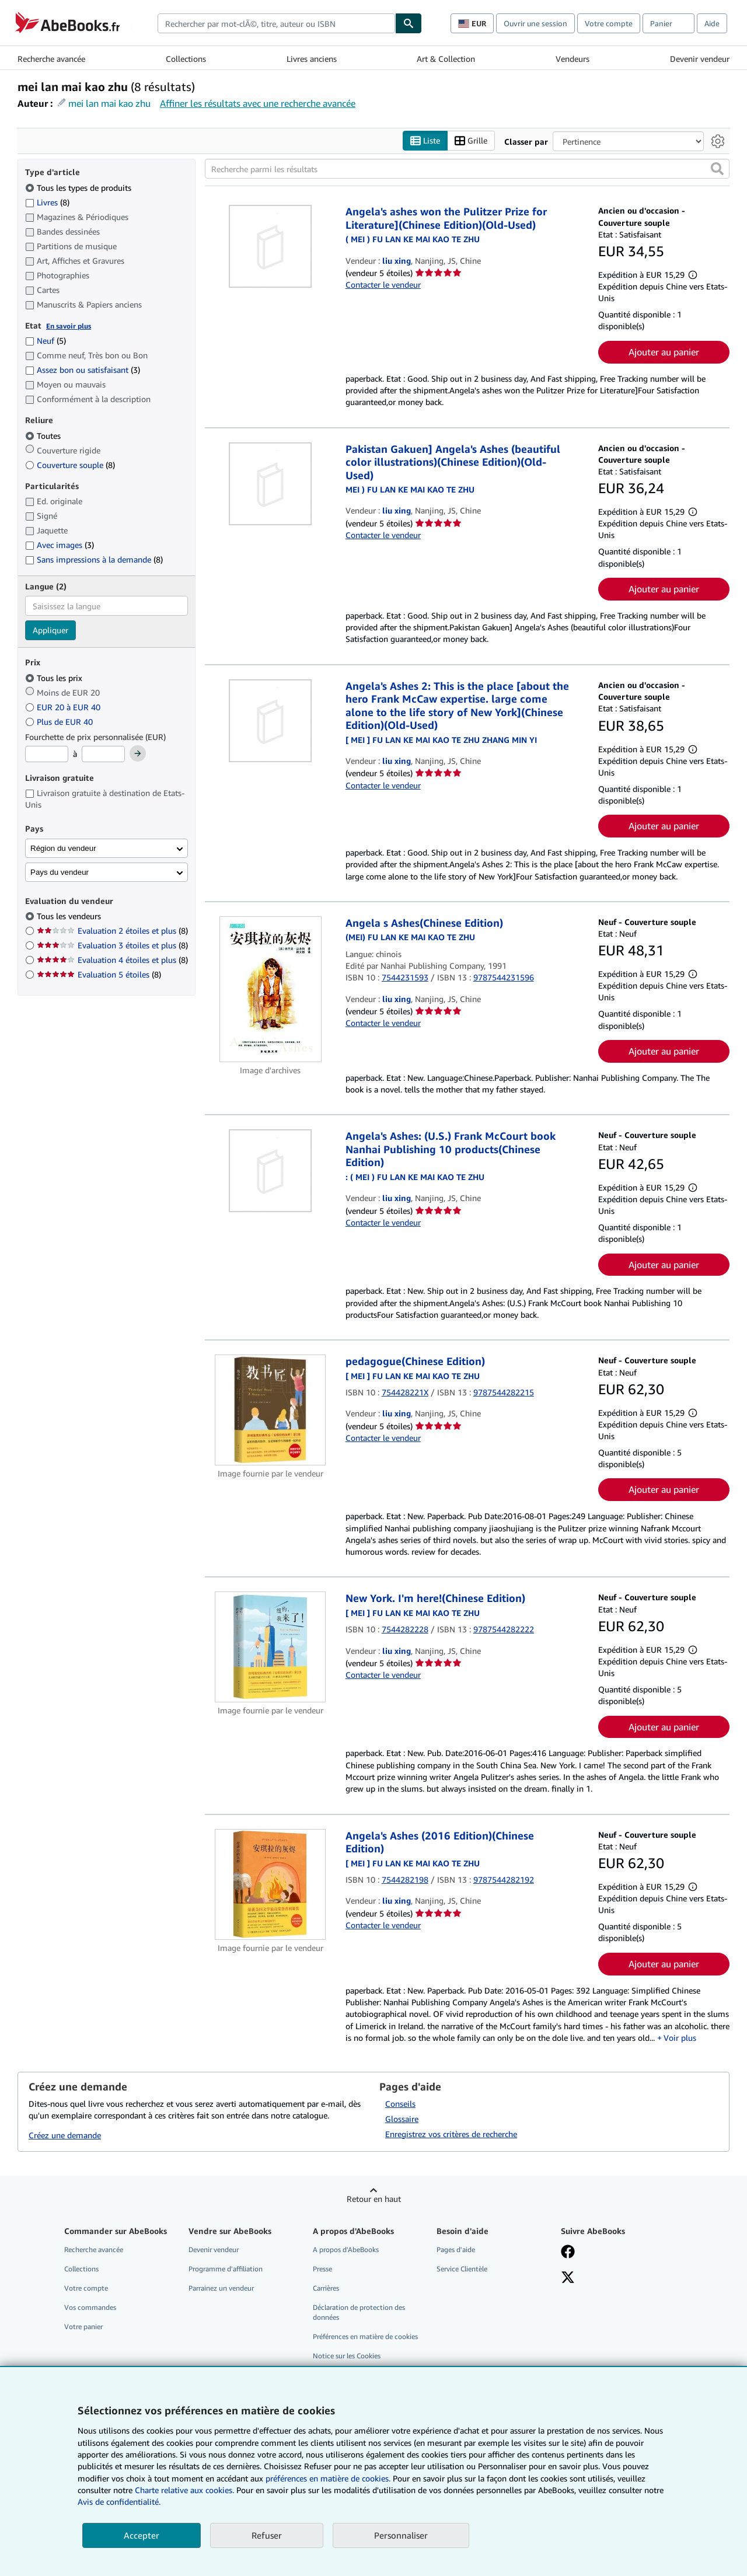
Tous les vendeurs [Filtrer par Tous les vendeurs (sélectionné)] (70, 917)
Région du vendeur (63, 848)
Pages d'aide (456, 2249)
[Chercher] (408, 23)
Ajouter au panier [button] (664, 352)
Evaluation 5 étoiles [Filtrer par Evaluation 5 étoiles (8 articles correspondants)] (99, 975)
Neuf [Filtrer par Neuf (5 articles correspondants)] (45, 341)
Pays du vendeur (59, 872)
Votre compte (609, 23)
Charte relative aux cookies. (185, 2490)
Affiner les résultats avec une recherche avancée (257, 103)
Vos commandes (90, 2307)
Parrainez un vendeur (221, 2288)
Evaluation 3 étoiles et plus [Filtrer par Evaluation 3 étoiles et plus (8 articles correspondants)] (112, 946)
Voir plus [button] (680, 2038)
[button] (717, 169)
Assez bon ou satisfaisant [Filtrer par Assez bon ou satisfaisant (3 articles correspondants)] (82, 370)
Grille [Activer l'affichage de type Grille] (471, 140)
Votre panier (83, 2327)
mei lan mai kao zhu (109, 103)
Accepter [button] (141, 2535)
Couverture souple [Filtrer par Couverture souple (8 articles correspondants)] (70, 465)
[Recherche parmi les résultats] (467, 169)
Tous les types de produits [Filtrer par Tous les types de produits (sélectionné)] (79, 188)
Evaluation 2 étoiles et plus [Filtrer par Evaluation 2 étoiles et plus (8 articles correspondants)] (112, 931)
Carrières (326, 2288)
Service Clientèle (462, 2268)
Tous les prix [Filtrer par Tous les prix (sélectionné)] (55, 678)
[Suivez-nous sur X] (568, 2278)
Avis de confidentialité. (119, 2502)
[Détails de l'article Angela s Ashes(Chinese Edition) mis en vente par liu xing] (270, 989)
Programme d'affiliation (226, 2268)
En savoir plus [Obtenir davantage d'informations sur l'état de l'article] (68, 326)
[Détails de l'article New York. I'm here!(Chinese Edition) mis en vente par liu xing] (270, 1647)
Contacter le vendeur (383, 285)
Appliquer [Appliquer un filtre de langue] (50, 631)
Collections (186, 59)
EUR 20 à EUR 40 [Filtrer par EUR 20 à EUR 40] (64, 707)
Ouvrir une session (535, 23)
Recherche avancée (51, 59)
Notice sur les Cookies (347, 2356)
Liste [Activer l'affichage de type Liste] (425, 140)
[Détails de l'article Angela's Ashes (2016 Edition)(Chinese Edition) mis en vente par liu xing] (270, 1884)
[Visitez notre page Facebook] (568, 2253)
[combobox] (276, 23)
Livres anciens (312, 59)
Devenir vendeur (699, 59)
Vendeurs (572, 59)
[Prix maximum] (103, 754)
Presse (322, 2268)
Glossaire (401, 2119)
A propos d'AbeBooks (346, 2249)
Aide (712, 23)
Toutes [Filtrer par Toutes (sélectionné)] (44, 436)
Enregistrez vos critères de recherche (451, 2134)
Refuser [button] (267, 2535)
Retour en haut (374, 2199)
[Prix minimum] (46, 754)
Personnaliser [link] (401, 2535)
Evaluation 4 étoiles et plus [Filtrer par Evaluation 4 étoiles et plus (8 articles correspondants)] (112, 960)
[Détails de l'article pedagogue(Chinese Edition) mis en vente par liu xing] (270, 1410)
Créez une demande (65, 2136)
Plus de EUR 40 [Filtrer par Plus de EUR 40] (60, 722)
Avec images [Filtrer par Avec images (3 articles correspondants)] (59, 545)
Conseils (400, 2104)
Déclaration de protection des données (359, 2312)
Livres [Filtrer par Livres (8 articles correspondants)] (47, 202)
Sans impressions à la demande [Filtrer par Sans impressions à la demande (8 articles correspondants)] (94, 560)
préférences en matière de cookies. (328, 2478)
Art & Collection (446, 59)
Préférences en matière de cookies (365, 2337)
